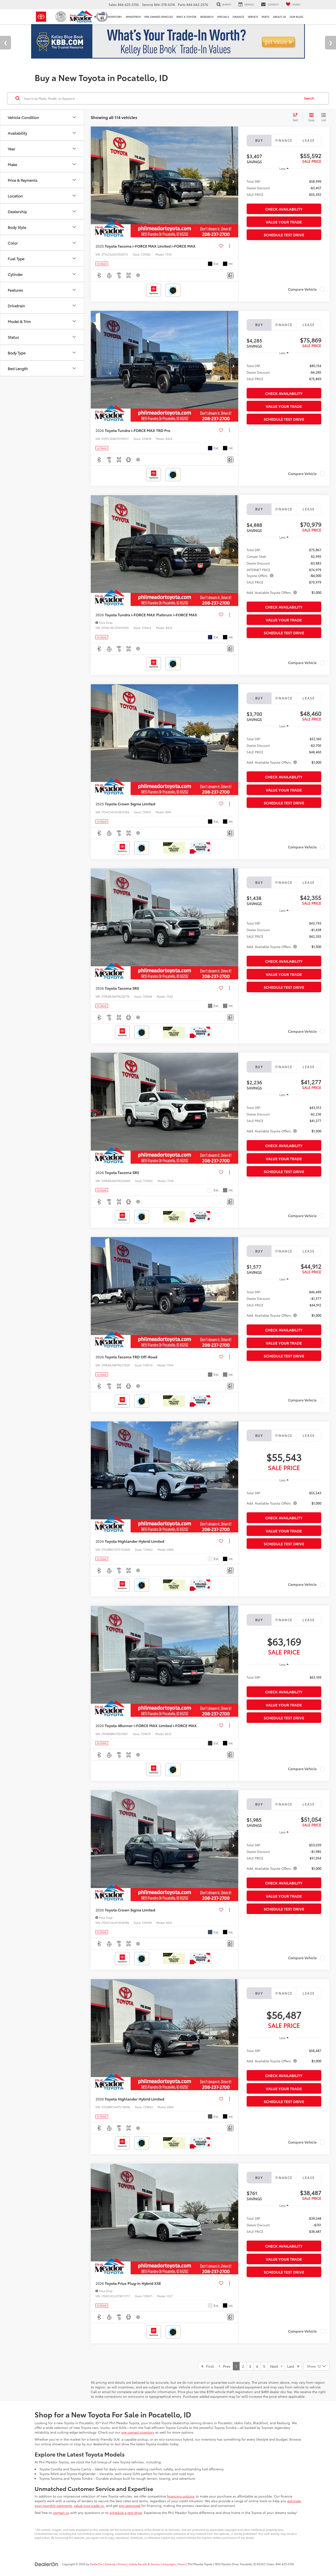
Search (309, 98)
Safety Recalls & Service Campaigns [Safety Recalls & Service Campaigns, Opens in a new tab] (152, 2564)
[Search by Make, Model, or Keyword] (161, 98)
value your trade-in (89, 2505)
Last (293, 2366)
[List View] (323, 117)
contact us (61, 2512)
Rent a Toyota (186, 17)
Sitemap (110, 2564)
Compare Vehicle (302, 289)
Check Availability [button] (284, 209)
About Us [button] (279, 17)
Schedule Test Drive (284, 234)
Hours (182, 2564)
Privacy (122, 2564)
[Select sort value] (296, 117)
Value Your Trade (284, 221)
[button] (233, 182)
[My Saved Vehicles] (293, 4)
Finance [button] (238, 17)
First (207, 2366)
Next (276, 2366)
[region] (284, 187)
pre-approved (129, 2505)
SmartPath (133, 17)
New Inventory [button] (111, 17)
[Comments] (230, 275)
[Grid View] (310, 117)
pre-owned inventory (137, 2432)
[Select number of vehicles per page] (316, 2366)
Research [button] (206, 17)
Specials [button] (223, 17)
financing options (181, 2496)
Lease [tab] (309, 140)
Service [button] (253, 17)
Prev (224, 2366)
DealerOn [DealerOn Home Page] (96, 2564)
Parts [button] (265, 17)
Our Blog (296, 17)
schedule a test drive (126, 2512)
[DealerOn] (46, 2563)
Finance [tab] (284, 140)
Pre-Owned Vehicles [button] (158, 17)
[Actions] (229, 246)
